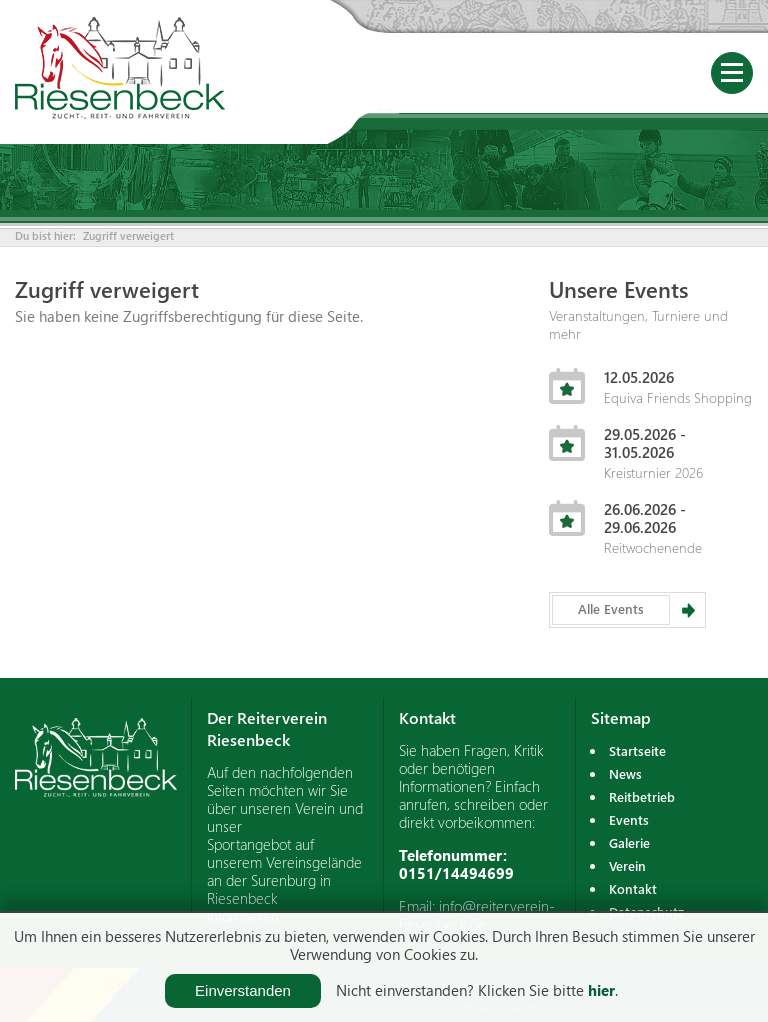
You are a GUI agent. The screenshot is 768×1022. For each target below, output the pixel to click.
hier (601, 990)
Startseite (637, 750)
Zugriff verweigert (128, 235)
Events (629, 819)
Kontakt (633, 888)
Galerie (629, 842)
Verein (627, 865)
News (625, 773)
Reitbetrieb (642, 796)
